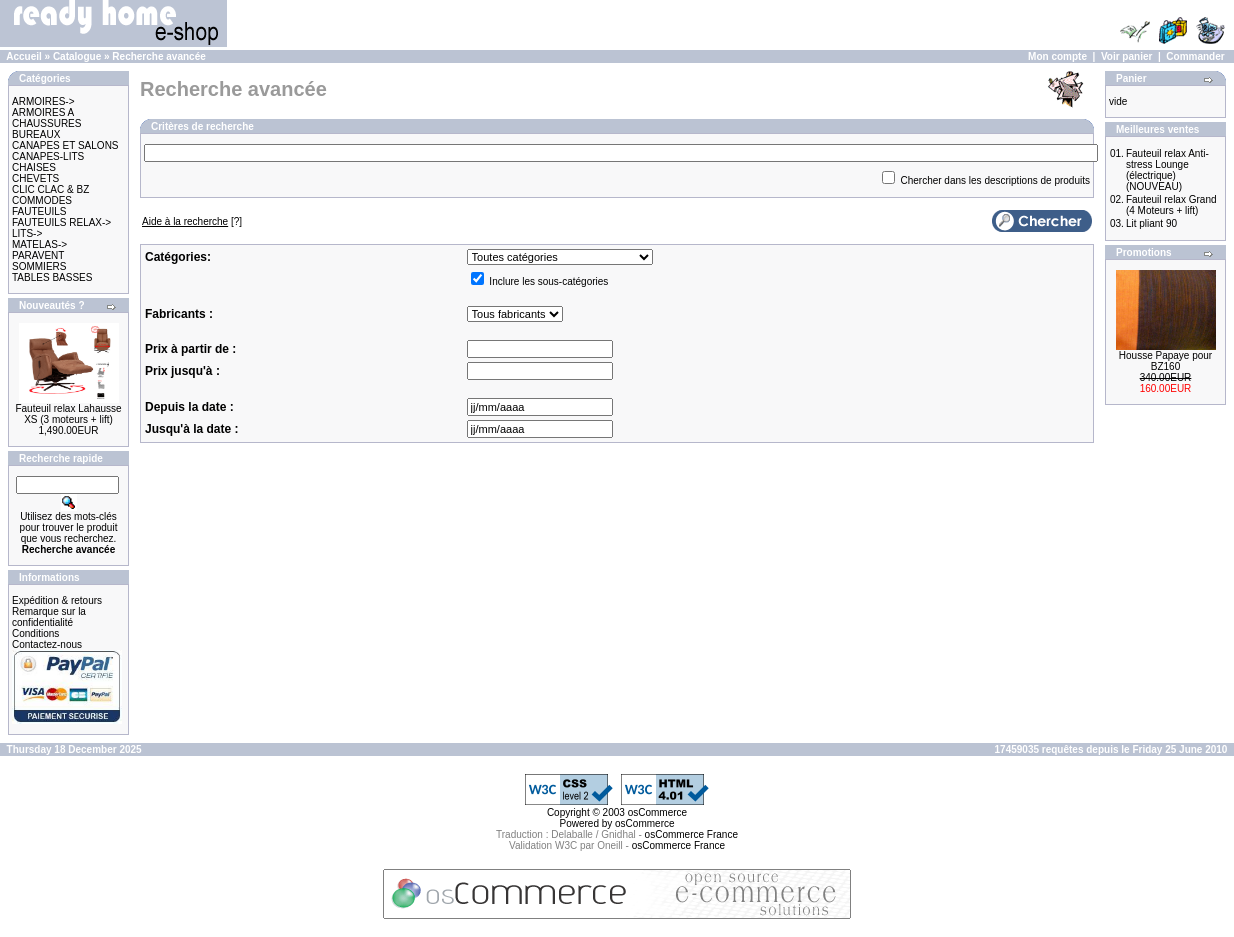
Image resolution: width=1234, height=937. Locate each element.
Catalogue (77, 56)
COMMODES (42, 200)
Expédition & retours (57, 600)
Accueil (24, 56)
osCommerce (657, 812)
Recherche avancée (158, 56)
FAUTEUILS (39, 211)
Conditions (35, 633)
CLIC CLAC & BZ (50, 189)
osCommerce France (691, 834)
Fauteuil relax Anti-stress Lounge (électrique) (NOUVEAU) (1167, 170)
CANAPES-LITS (48, 156)
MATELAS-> (39, 244)
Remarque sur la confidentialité (49, 617)
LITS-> (27, 233)
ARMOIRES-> (43, 101)
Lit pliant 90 (1151, 223)
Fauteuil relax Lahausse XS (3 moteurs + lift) (68, 414)
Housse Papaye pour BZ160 (1165, 361)
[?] (192, 221)
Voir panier (1127, 56)
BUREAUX (36, 134)
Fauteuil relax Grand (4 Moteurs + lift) (1171, 205)
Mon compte (1057, 56)
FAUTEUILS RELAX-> (61, 222)
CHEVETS (35, 178)
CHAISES (34, 167)
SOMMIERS (39, 266)
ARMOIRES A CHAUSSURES (46, 118)
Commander (1195, 56)
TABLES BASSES (52, 277)
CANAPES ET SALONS (65, 145)
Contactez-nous (47, 644)
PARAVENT (38, 255)
